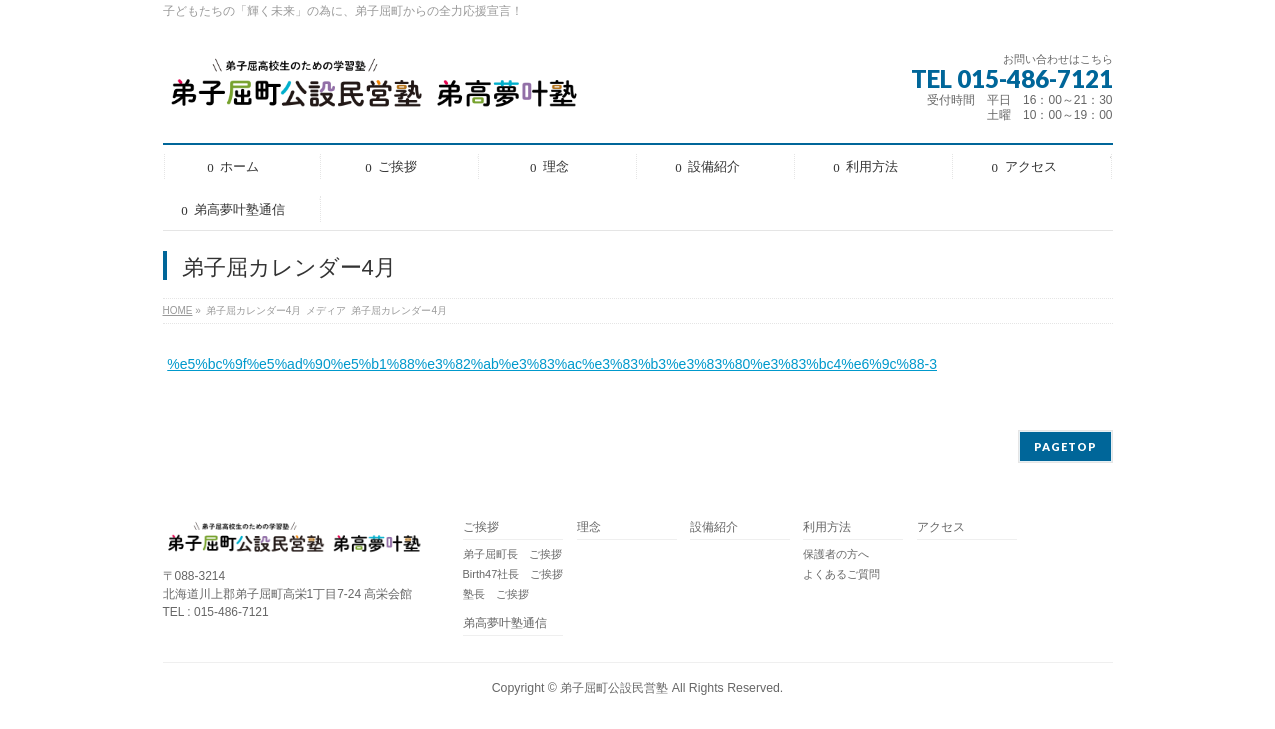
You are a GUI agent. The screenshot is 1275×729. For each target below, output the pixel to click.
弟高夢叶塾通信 (505, 623)
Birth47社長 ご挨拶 (513, 574)
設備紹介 (714, 527)
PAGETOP (1065, 446)
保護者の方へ (836, 554)
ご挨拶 (481, 527)
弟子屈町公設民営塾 (614, 688)
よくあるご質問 (841, 574)
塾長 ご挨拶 (496, 594)
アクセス (941, 527)
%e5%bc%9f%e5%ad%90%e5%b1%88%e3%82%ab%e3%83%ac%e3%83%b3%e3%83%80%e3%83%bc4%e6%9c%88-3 (552, 364)
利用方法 (827, 527)
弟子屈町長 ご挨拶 (512, 554)
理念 (589, 527)
